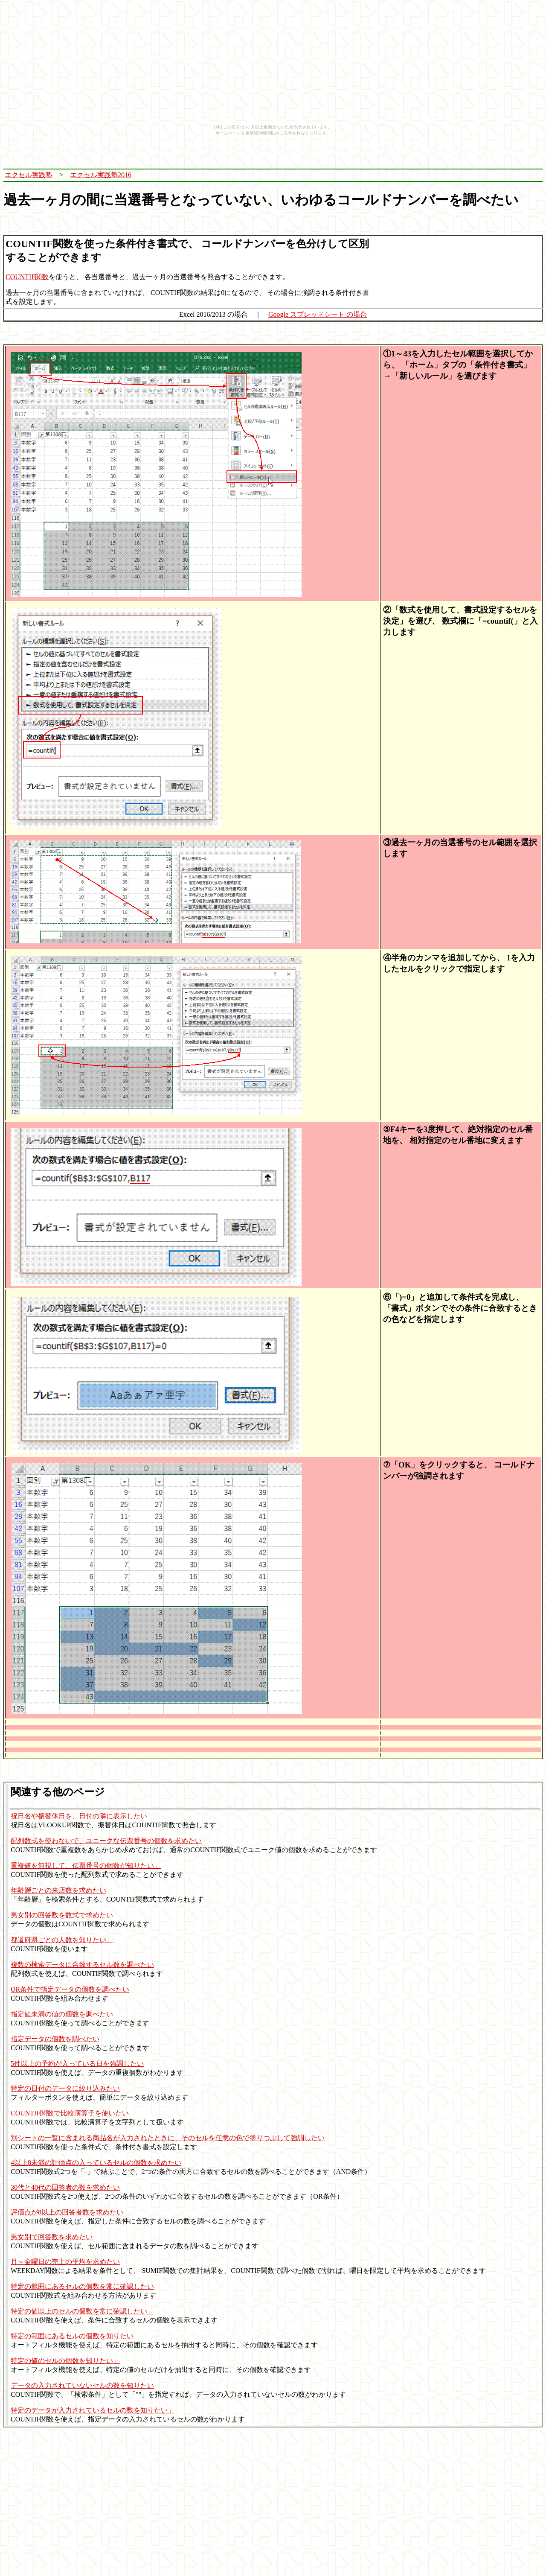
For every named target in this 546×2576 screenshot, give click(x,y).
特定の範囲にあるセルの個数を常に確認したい (82, 2286)
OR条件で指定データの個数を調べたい (70, 1989)
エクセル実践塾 (28, 174)
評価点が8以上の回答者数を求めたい (67, 2212)
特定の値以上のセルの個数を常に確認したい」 (82, 2311)
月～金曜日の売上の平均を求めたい (65, 2261)
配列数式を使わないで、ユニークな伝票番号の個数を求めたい (106, 1840)
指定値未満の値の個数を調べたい (62, 2014)
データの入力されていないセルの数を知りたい (82, 2385)
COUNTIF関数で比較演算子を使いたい (70, 2113)
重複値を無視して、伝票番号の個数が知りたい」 (86, 1865)
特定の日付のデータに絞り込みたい (65, 2088)
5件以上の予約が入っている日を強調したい (77, 2063)
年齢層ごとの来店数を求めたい (58, 1890)
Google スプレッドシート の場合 (317, 314)
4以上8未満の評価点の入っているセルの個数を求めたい (96, 2162)
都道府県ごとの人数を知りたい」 (62, 1939)
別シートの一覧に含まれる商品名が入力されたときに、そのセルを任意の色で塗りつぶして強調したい (168, 2137)
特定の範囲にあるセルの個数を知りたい (72, 2336)
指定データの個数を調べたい (55, 2038)
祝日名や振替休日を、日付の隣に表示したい (79, 1816)
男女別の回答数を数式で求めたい (62, 1915)
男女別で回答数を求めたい (52, 2237)
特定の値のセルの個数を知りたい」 (65, 2360)
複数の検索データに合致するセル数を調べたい (82, 1964)
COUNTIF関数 (27, 276)
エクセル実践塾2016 (100, 174)
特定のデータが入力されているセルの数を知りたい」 (92, 2410)
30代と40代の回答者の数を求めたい (65, 2187)
